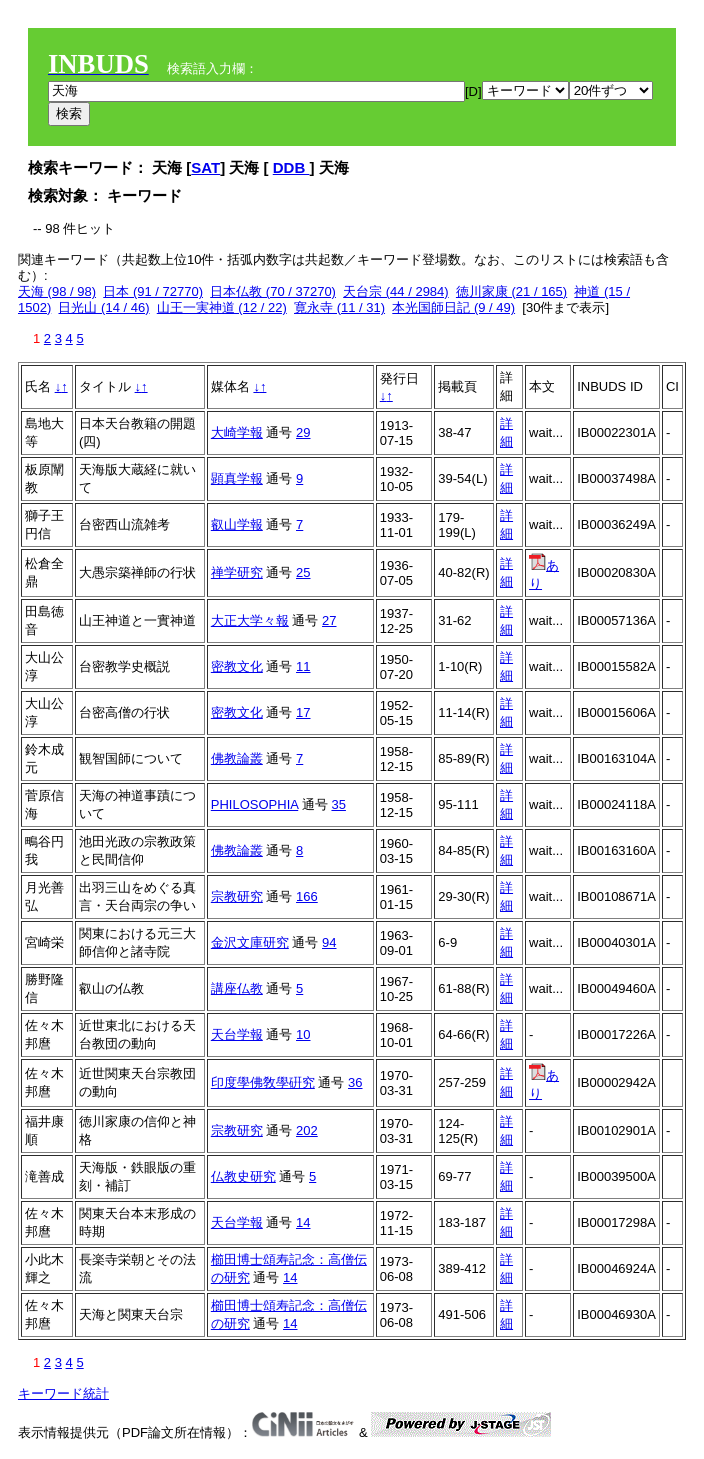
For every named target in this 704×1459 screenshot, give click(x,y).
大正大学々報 (250, 620)
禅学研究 (237, 572)
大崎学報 (237, 432)
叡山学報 (237, 524)
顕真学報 (237, 478)
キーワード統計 (63, 1393)
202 (307, 1130)
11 (303, 666)
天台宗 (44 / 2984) (396, 291)
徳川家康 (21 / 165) (511, 291)
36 (355, 1082)
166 (307, 896)
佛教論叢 (237, 758)
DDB (291, 167)
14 (303, 1222)
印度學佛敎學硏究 (263, 1082)
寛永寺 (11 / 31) (339, 307)
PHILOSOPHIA (254, 804)
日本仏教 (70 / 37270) (273, 291)
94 (329, 942)
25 (303, 572)
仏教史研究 (243, 1176)
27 (329, 620)
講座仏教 (237, 988)
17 (303, 712)
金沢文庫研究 (250, 942)
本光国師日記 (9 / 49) (453, 307)
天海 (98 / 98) (57, 291)
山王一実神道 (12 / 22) (222, 307)
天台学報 (237, 1034)
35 (338, 804)
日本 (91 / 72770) (153, 291)
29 (303, 432)
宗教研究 (237, 896)
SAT (205, 167)
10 (303, 1034)
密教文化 (237, 666)
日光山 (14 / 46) (103, 307)
